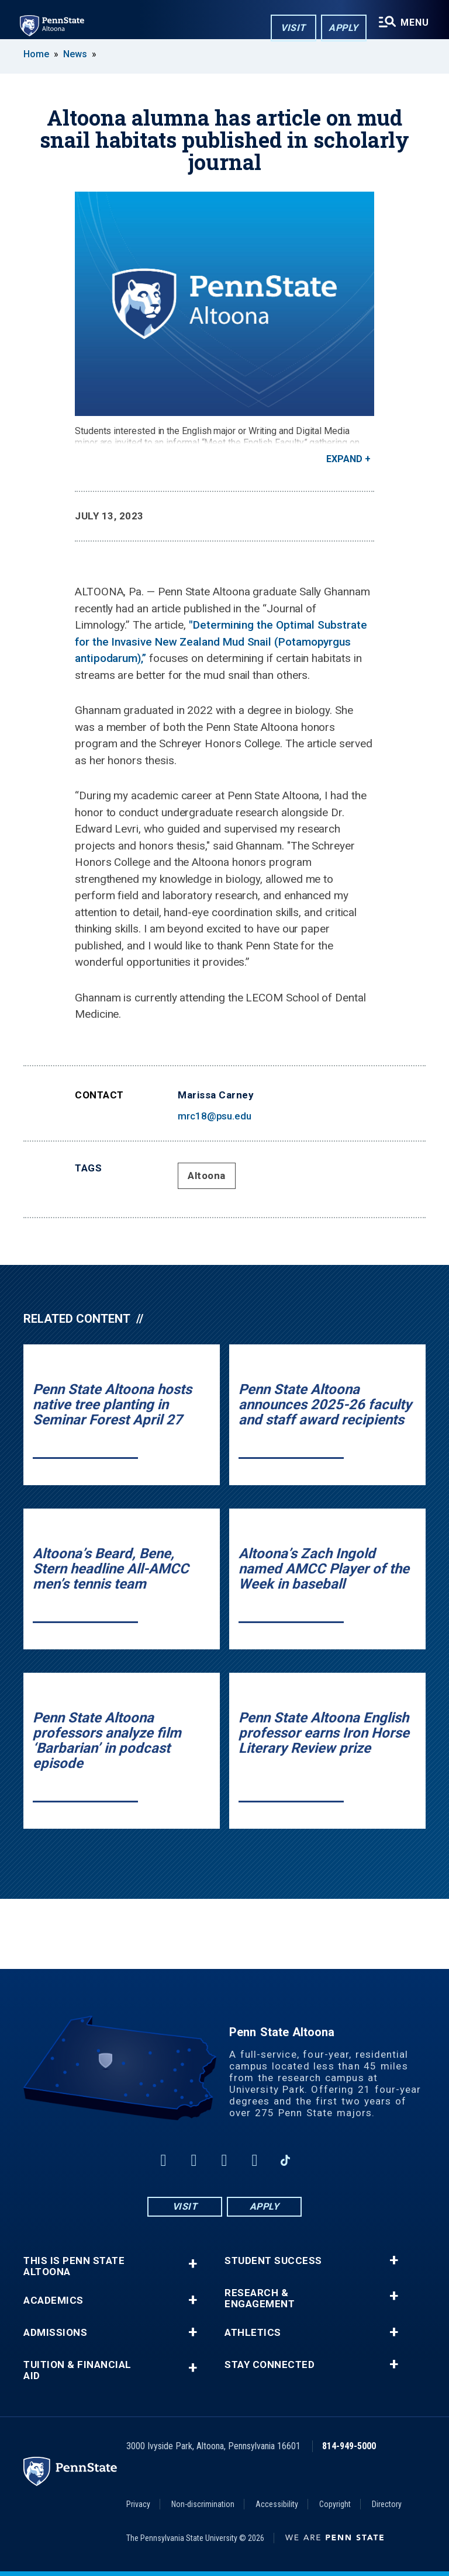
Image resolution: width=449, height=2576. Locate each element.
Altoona (207, 1175)
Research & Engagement (259, 2298)
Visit (291, 28)
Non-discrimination (202, 2504)
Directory (387, 2504)
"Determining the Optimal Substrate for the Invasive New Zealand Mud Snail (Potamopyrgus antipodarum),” (221, 641)
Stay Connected (269, 2364)
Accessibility (276, 2504)
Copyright (335, 2504)
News (75, 54)
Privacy (138, 2504)
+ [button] (192, 2263)
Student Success (273, 2260)
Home (36, 54)
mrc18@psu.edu (214, 1116)
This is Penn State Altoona (74, 2266)
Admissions (55, 2332)
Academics (53, 2300)
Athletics (252, 2332)
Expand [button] (344, 458)
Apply (342, 28)
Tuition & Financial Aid (77, 2370)
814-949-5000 (349, 2446)
